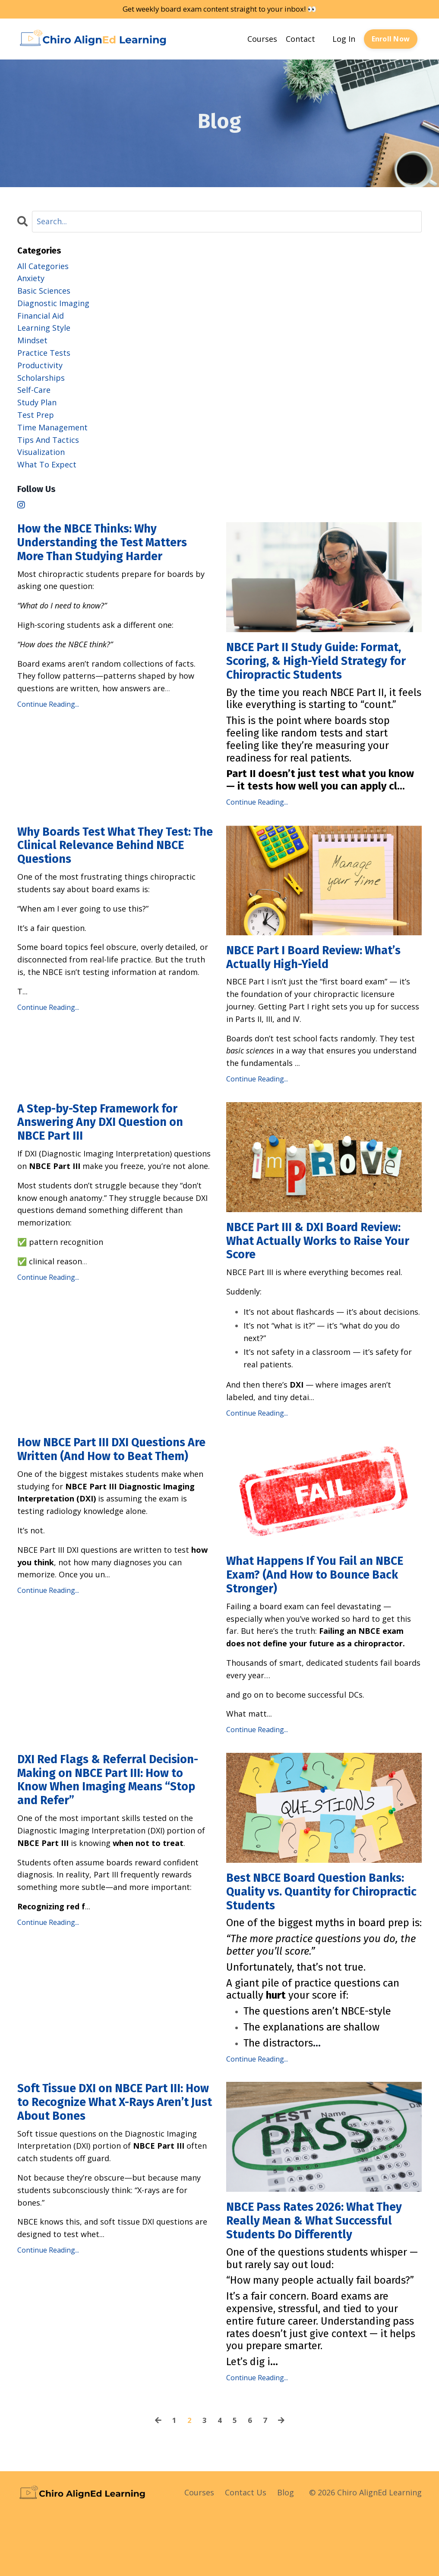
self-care (34, 390)
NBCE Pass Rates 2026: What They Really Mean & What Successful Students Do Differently (309, 2272)
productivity (40, 365)
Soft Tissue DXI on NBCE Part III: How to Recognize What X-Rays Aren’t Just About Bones (111, 2146)
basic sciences (43, 291)
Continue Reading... (48, 710)
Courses (262, 39)
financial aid (40, 316)
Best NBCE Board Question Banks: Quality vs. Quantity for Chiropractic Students (317, 1930)
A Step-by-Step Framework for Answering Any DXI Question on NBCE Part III (111, 1150)
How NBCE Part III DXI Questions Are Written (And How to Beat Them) (111, 1489)
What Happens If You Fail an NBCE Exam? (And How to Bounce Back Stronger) (323, 1608)
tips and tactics (48, 440)
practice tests (43, 353)
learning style (43, 328)
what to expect (46, 465)
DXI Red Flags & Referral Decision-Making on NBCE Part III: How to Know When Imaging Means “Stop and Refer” (109, 1819)
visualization (41, 452)
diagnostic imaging (53, 303)
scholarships (41, 378)
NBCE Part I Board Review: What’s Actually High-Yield (304, 980)
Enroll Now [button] (391, 39)
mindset (32, 340)
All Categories (43, 266)
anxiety (30, 278)
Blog (285, 2554)
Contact (300, 39)
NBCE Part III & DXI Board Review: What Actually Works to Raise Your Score (324, 1268)
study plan (37, 403)
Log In (343, 39)
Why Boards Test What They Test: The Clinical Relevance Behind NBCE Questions (100, 869)
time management (52, 428)
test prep (35, 415)
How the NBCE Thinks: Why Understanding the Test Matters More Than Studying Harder (113, 546)
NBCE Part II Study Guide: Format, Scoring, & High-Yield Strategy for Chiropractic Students (313, 672)
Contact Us (245, 2554)
